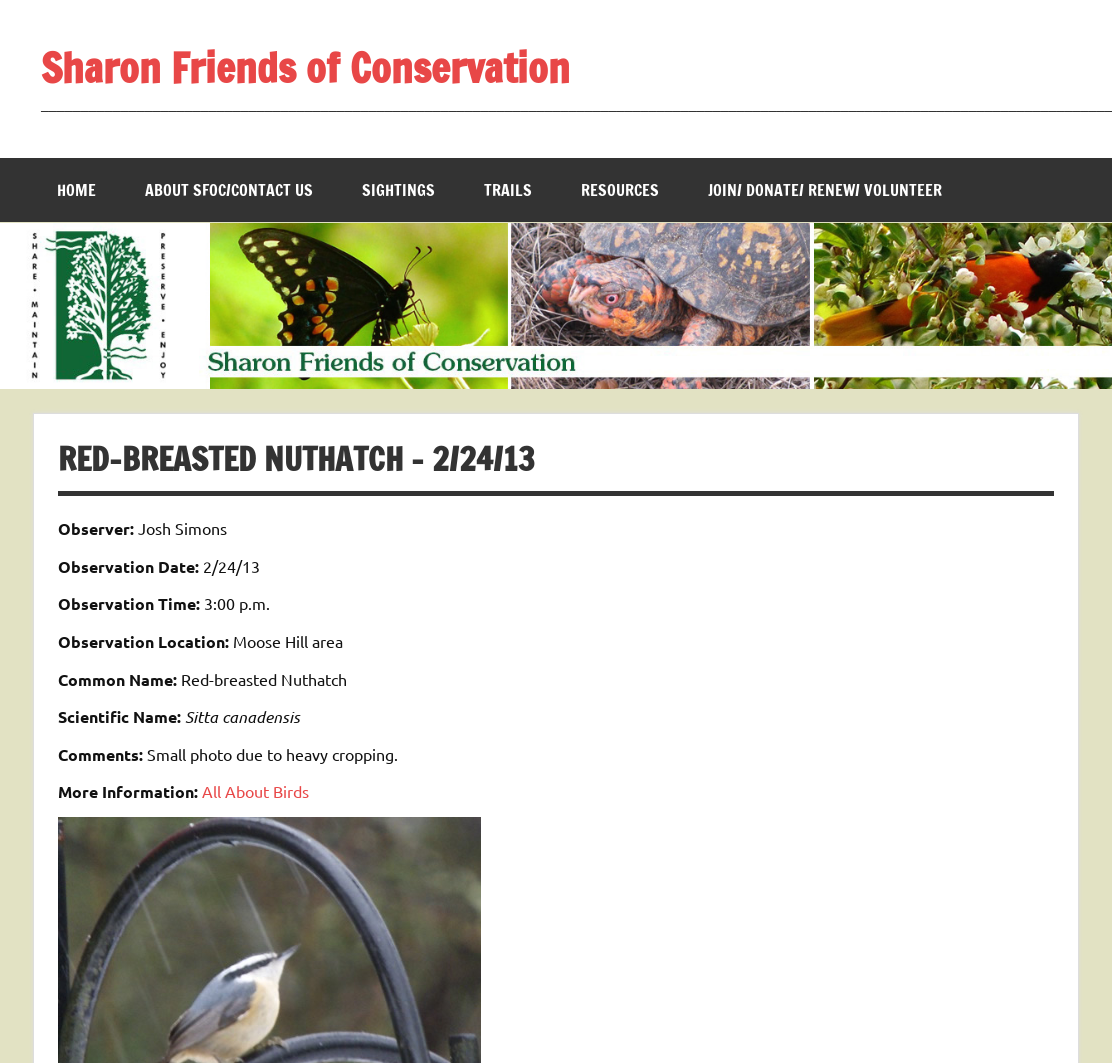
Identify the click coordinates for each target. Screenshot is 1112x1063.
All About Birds (255, 791)
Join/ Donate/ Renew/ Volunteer (825, 190)
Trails (508, 190)
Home (76, 190)
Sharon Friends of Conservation (305, 67)
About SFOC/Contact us (229, 190)
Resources (620, 190)
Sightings (398, 190)
